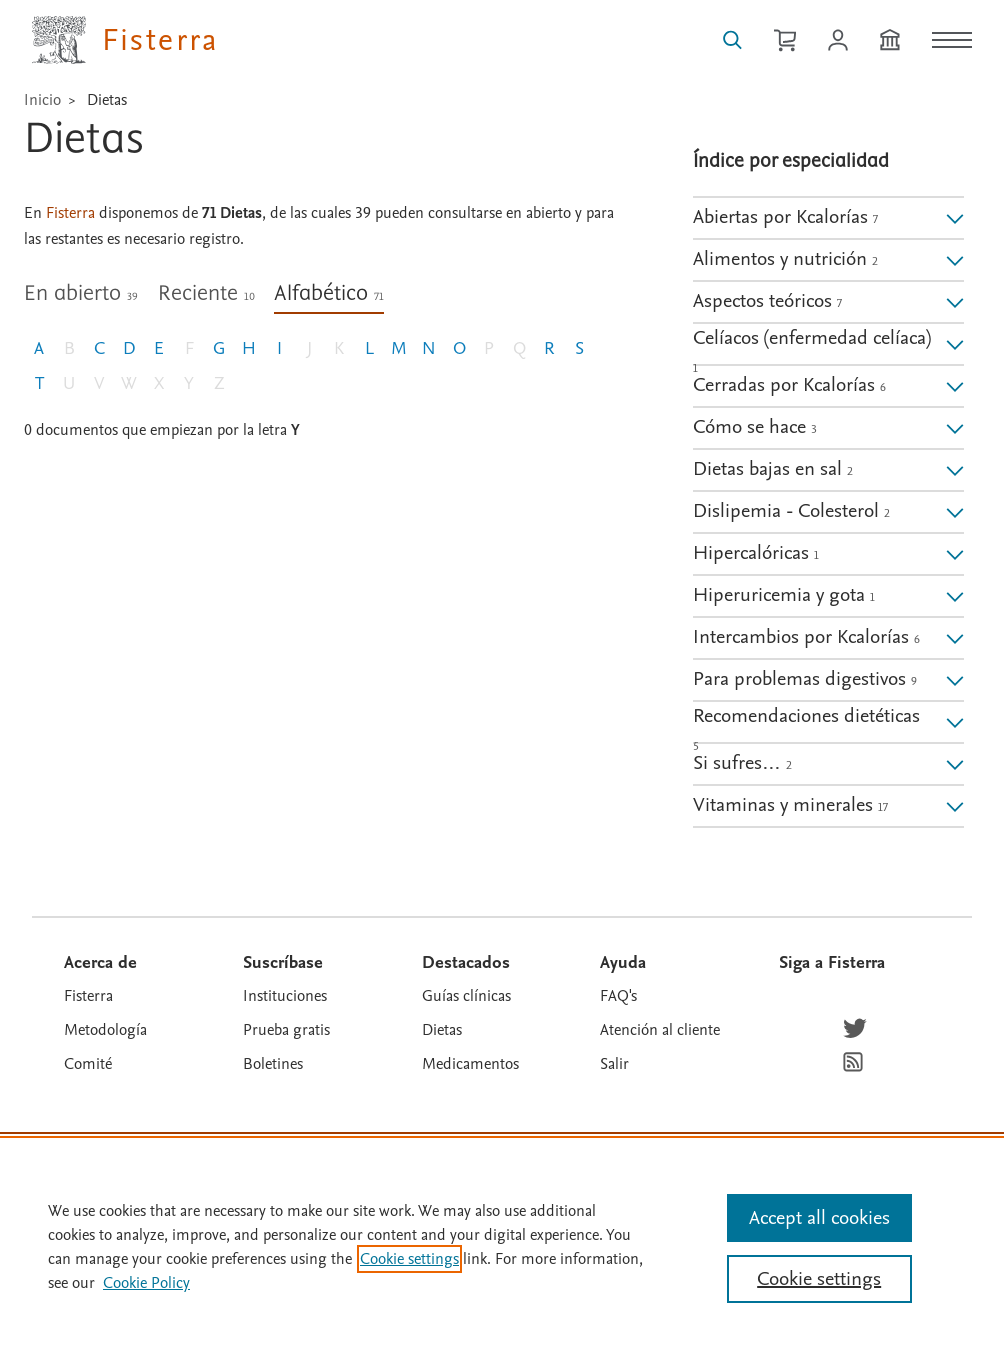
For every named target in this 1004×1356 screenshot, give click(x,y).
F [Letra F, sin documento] (189, 348)
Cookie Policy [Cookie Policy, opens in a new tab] (146, 1283)
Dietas (107, 100)
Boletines (273, 1064)
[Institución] (890, 40)
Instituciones (285, 996)
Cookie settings (409, 1259)
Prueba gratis (286, 1030)
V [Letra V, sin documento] (99, 383)
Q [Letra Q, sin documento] (519, 348)
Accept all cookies (819, 1218)
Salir (614, 1064)
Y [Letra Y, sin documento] (189, 383)
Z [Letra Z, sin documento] (219, 383)
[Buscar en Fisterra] (732, 40)
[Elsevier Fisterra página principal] (125, 40)
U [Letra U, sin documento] (69, 383)
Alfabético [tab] (329, 294)
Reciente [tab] (206, 294)
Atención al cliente (660, 1030)
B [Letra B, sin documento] (69, 348)
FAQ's (618, 996)
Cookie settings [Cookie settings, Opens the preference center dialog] (819, 1279)
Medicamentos (470, 1064)
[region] (502, 1246)
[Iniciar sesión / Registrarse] (838, 40)
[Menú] (952, 40)
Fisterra (88, 996)
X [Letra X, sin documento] (159, 383)
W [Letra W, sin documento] (129, 383)
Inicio (42, 100)
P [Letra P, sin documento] (489, 348)
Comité (88, 1064)
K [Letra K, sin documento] (339, 348)
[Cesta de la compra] (785, 40)
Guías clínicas (466, 996)
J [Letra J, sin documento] (309, 348)
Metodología (105, 1030)
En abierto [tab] (81, 294)
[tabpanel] (320, 419)
